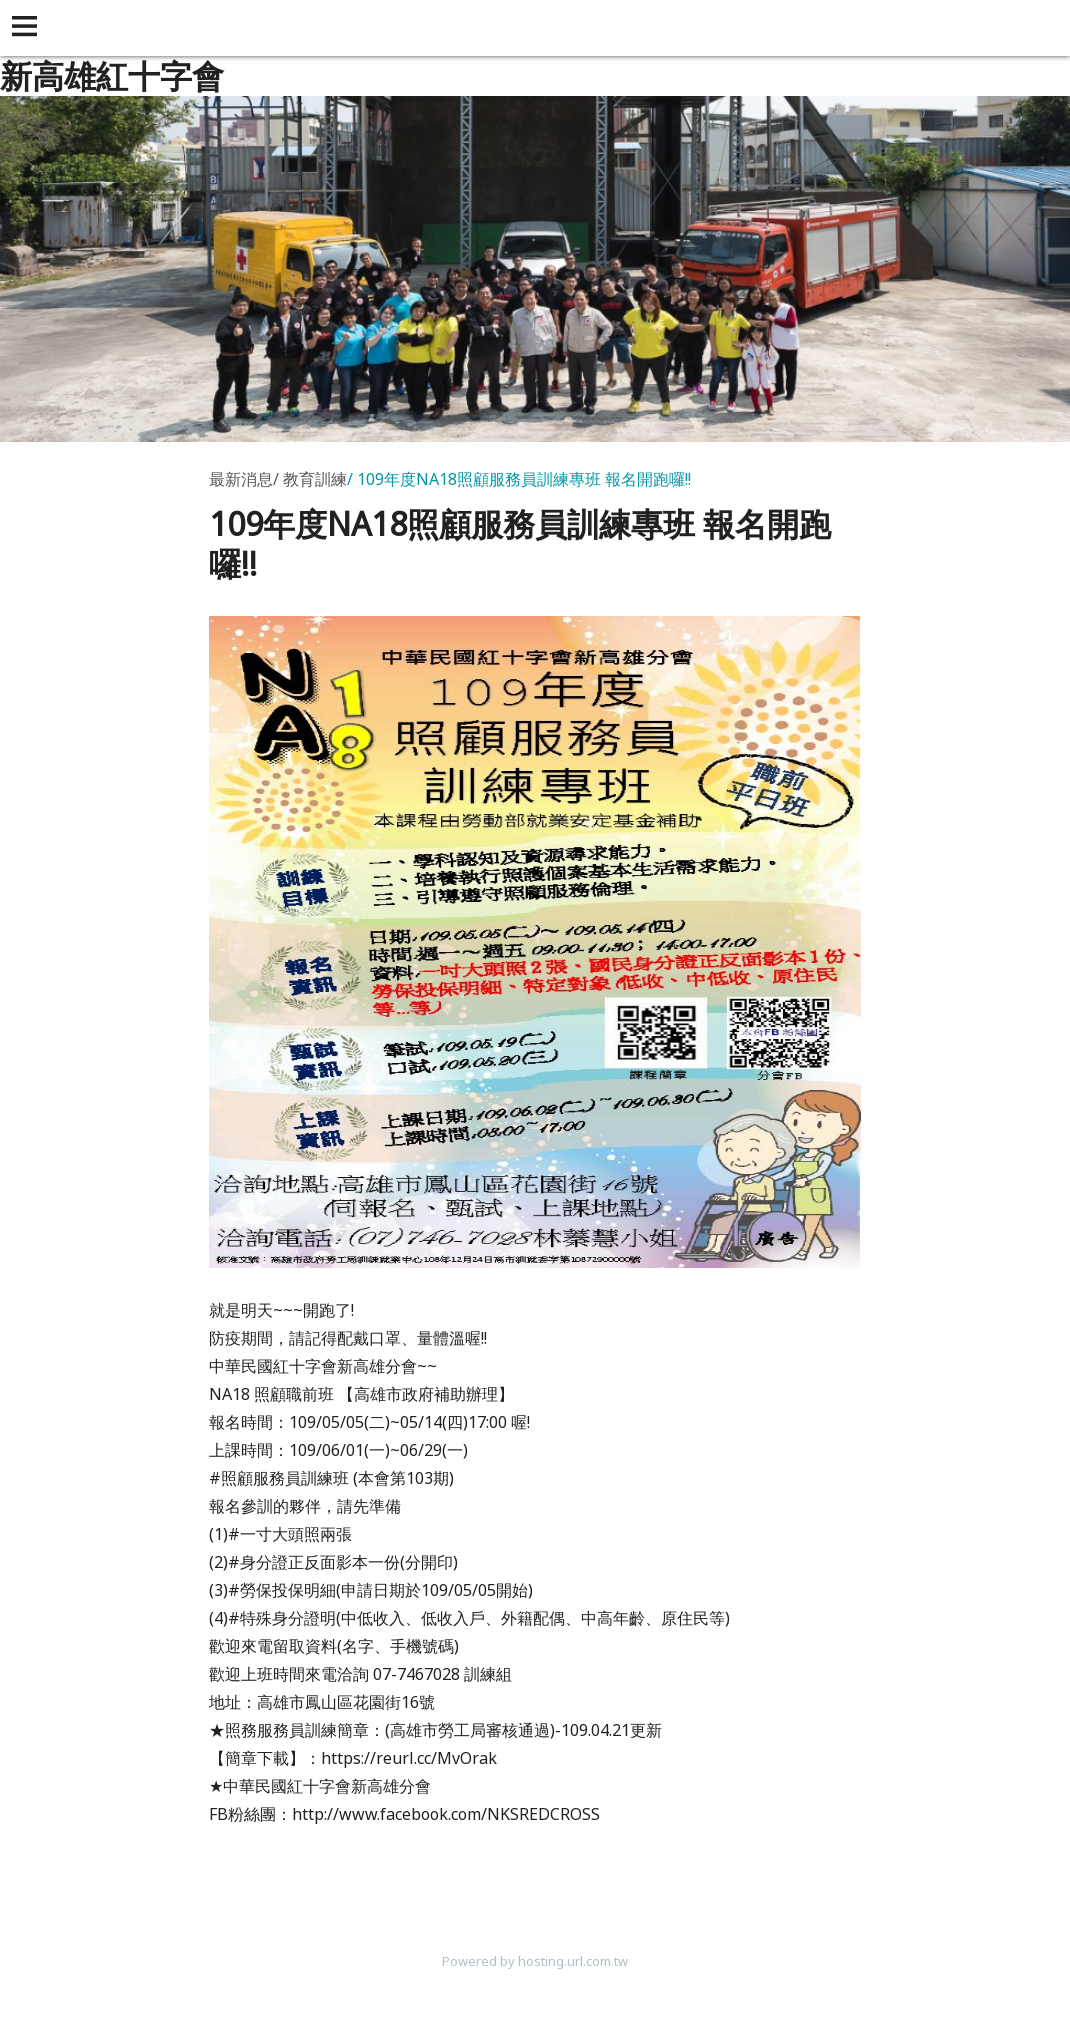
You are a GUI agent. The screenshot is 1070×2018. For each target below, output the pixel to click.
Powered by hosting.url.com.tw (535, 1961)
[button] (28, 28)
